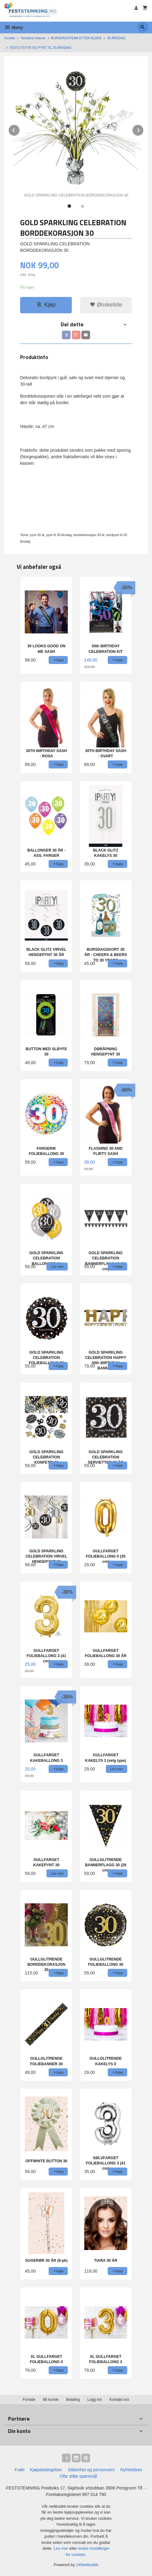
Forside (9, 38)
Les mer (61, 2548)
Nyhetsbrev (131, 2469)
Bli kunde (51, 2399)
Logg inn (94, 2399)
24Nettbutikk (87, 2564)
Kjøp (46, 305)
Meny (13, 27)
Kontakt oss (119, 2399)
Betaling (73, 2399)
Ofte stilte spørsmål (78, 2476)
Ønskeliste (106, 305)
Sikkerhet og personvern (91, 2469)
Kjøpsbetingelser (46, 2469)
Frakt (19, 2469)
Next (143, 129)
